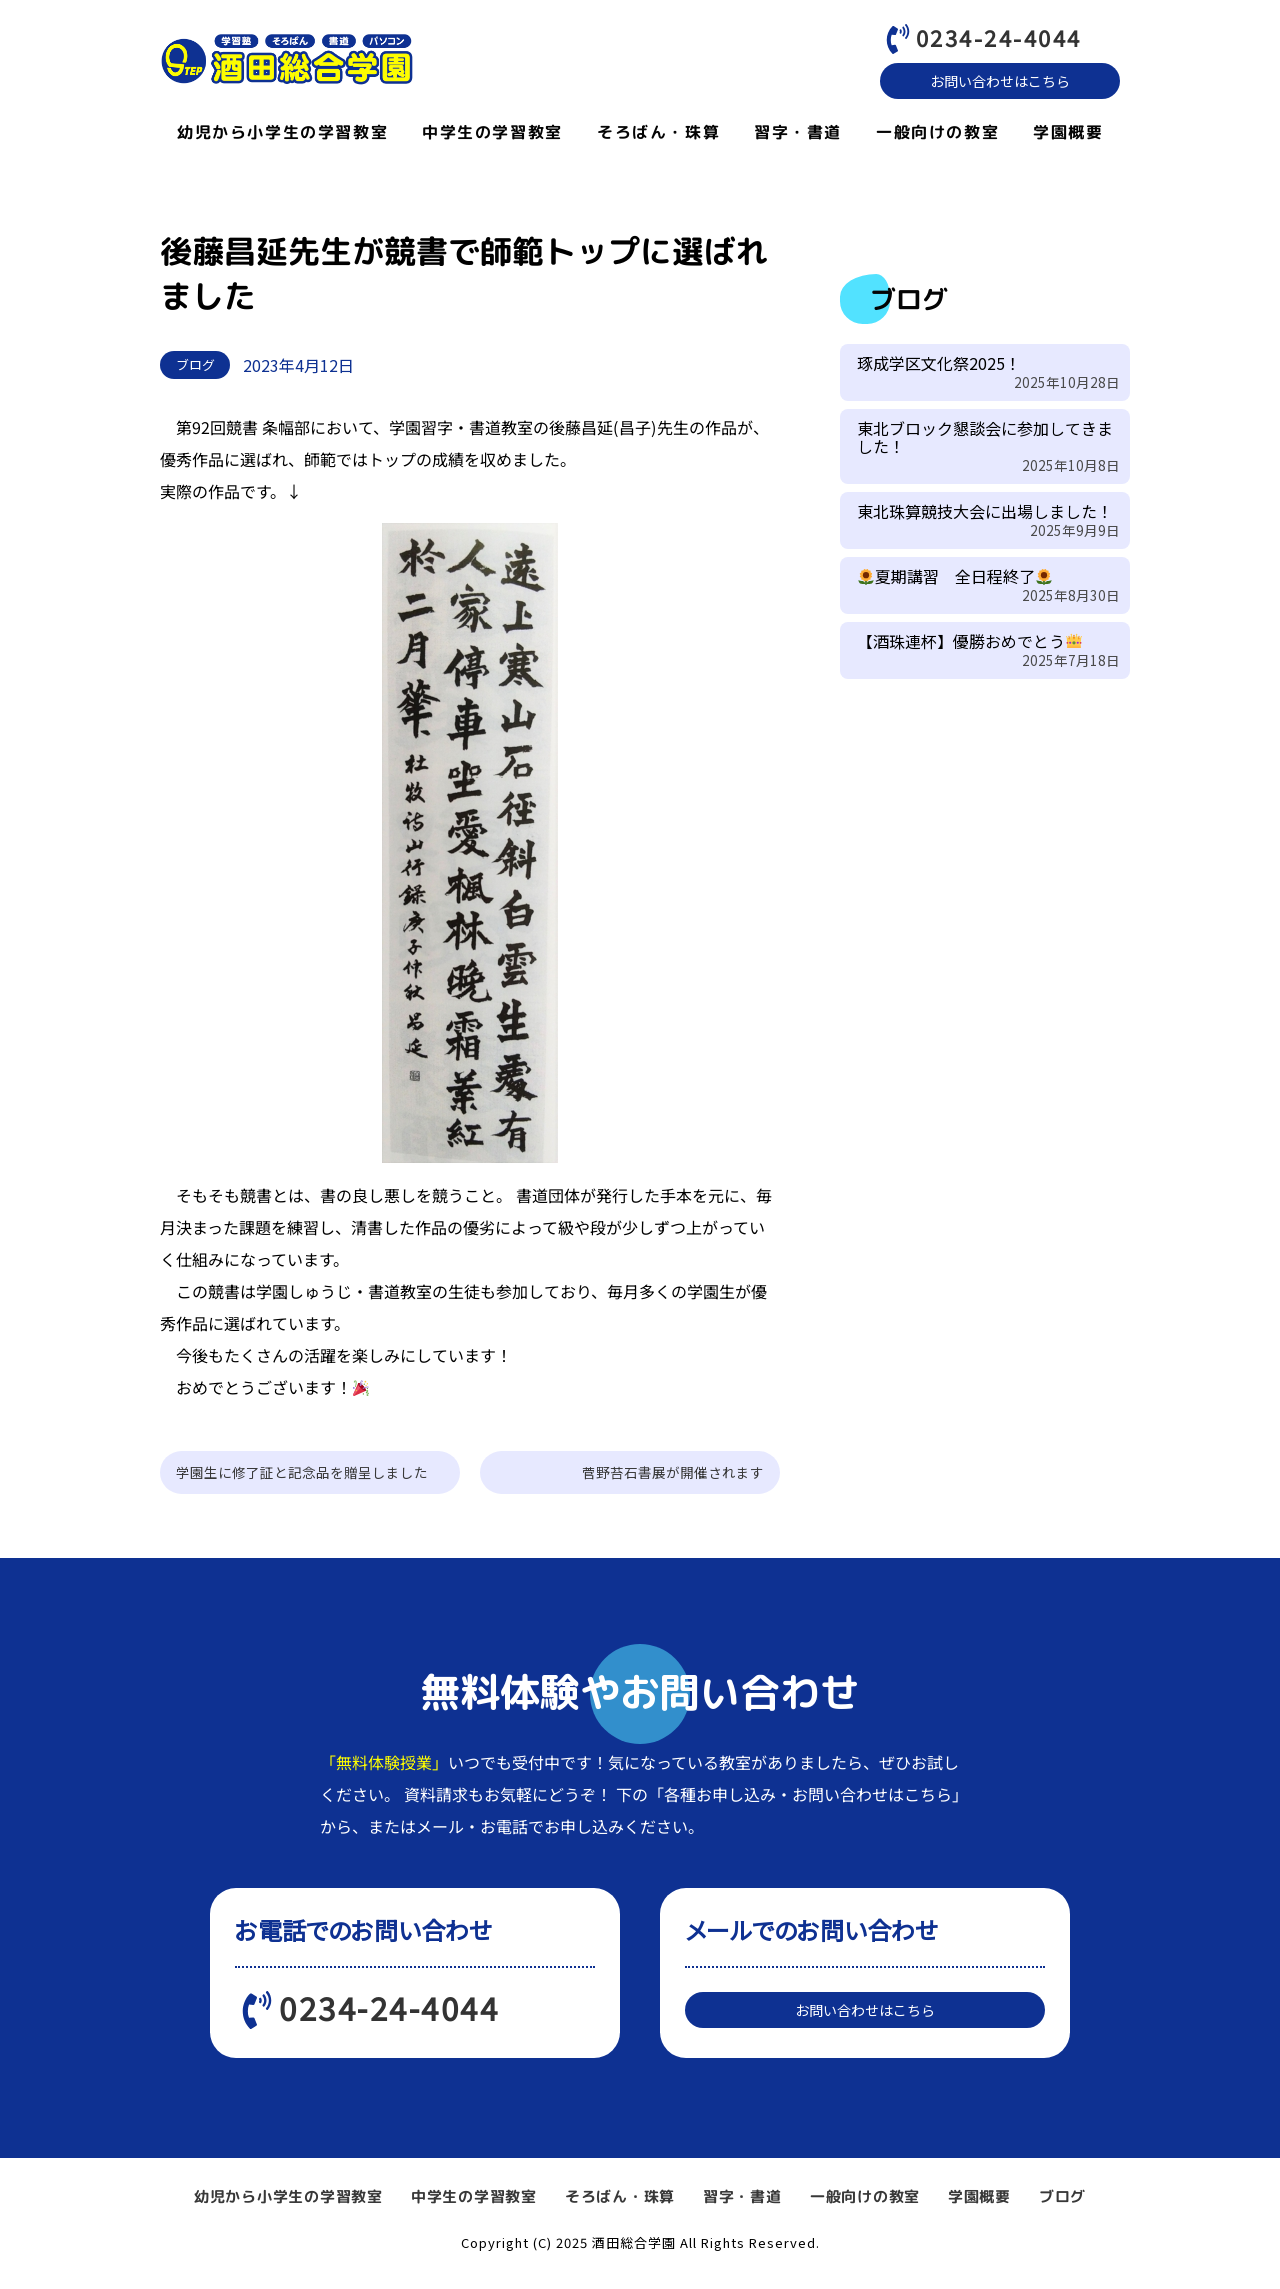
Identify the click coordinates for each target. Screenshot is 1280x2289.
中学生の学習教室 (492, 137)
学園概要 (1068, 137)
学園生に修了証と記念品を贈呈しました (302, 1477)
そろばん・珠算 (658, 137)
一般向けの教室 (937, 137)
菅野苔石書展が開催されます (673, 1477)
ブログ (1062, 2210)
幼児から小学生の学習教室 (282, 137)
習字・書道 (798, 137)
